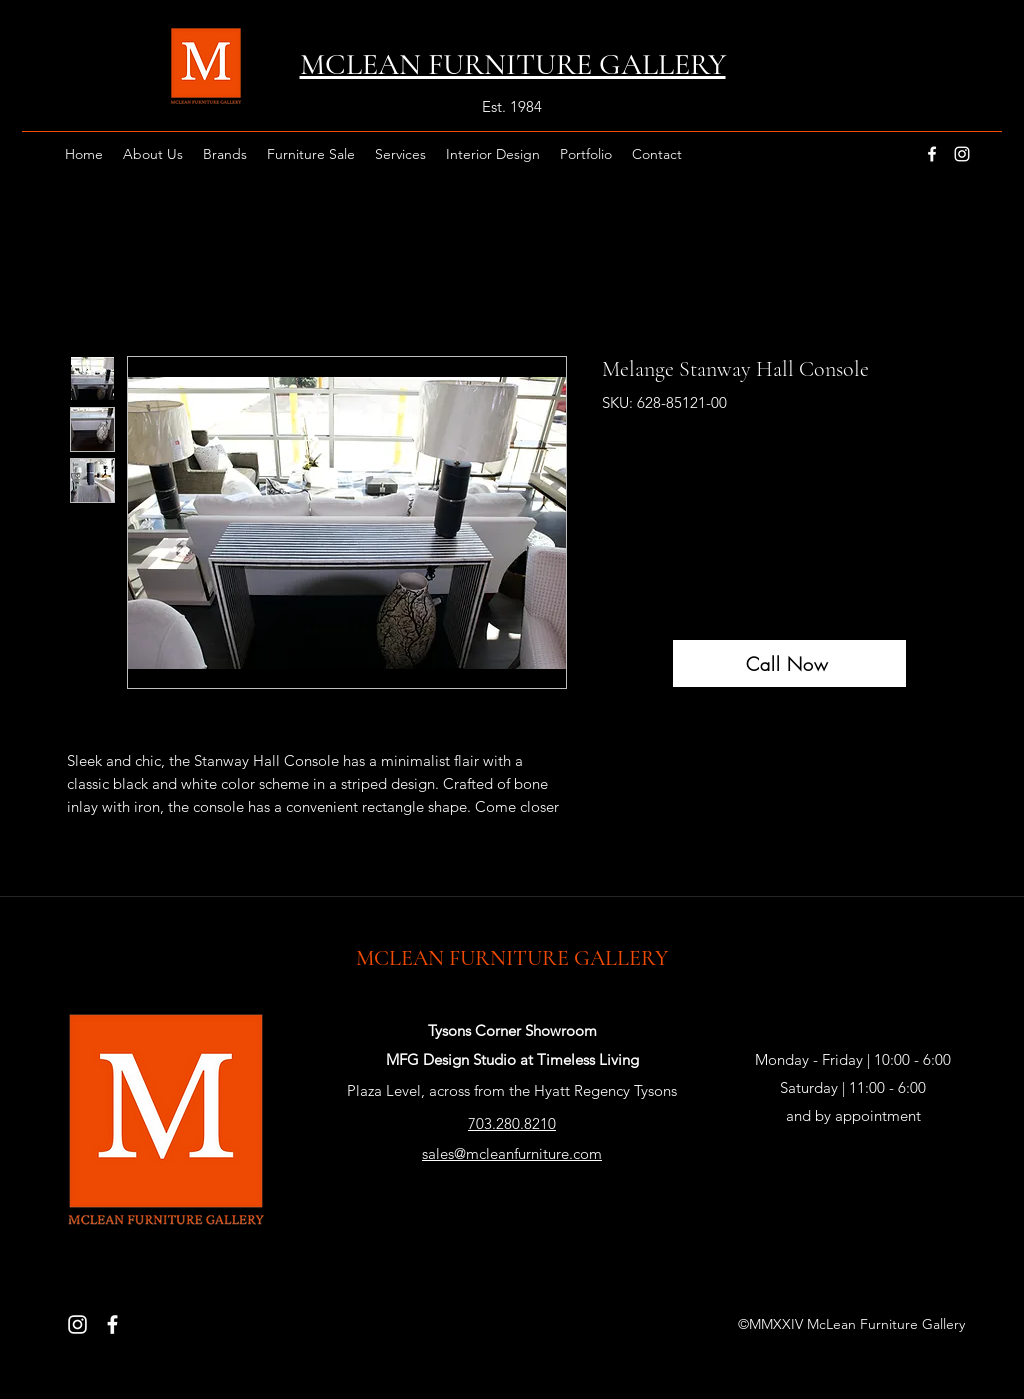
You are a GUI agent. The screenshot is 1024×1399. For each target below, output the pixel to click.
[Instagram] (77, 1324)
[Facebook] (112, 1324)
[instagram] (962, 154)
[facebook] (932, 154)
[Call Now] (789, 663)
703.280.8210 (512, 1123)
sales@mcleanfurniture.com (512, 1153)
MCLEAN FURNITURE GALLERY (512, 958)
